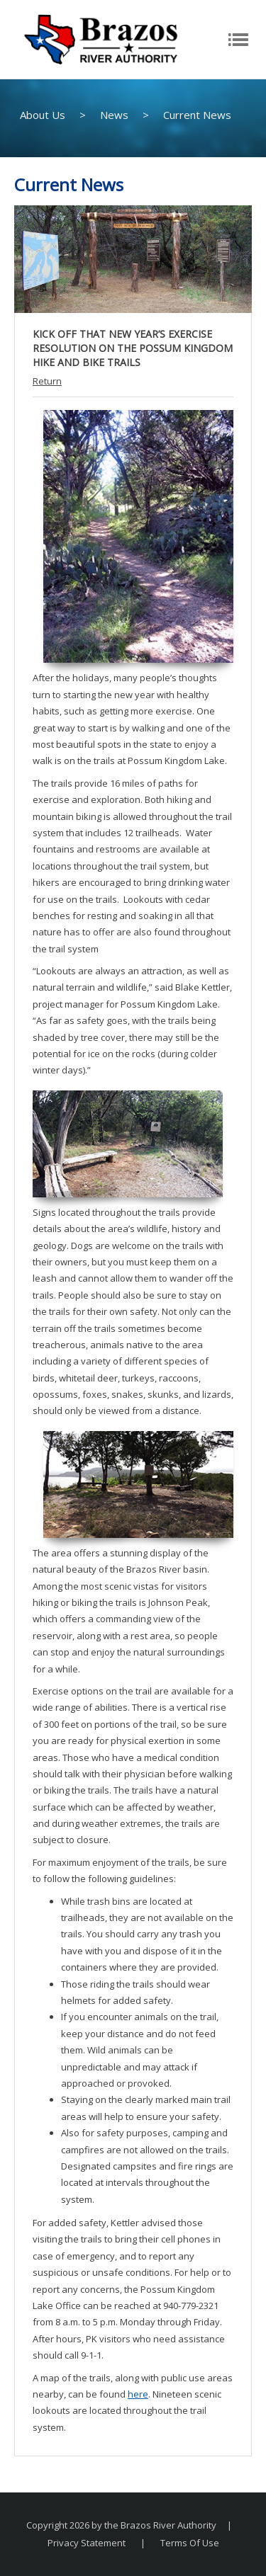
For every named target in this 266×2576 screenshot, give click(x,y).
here (138, 2394)
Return (47, 381)
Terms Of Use (189, 2542)
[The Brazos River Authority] (100, 38)
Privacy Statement (87, 2542)
